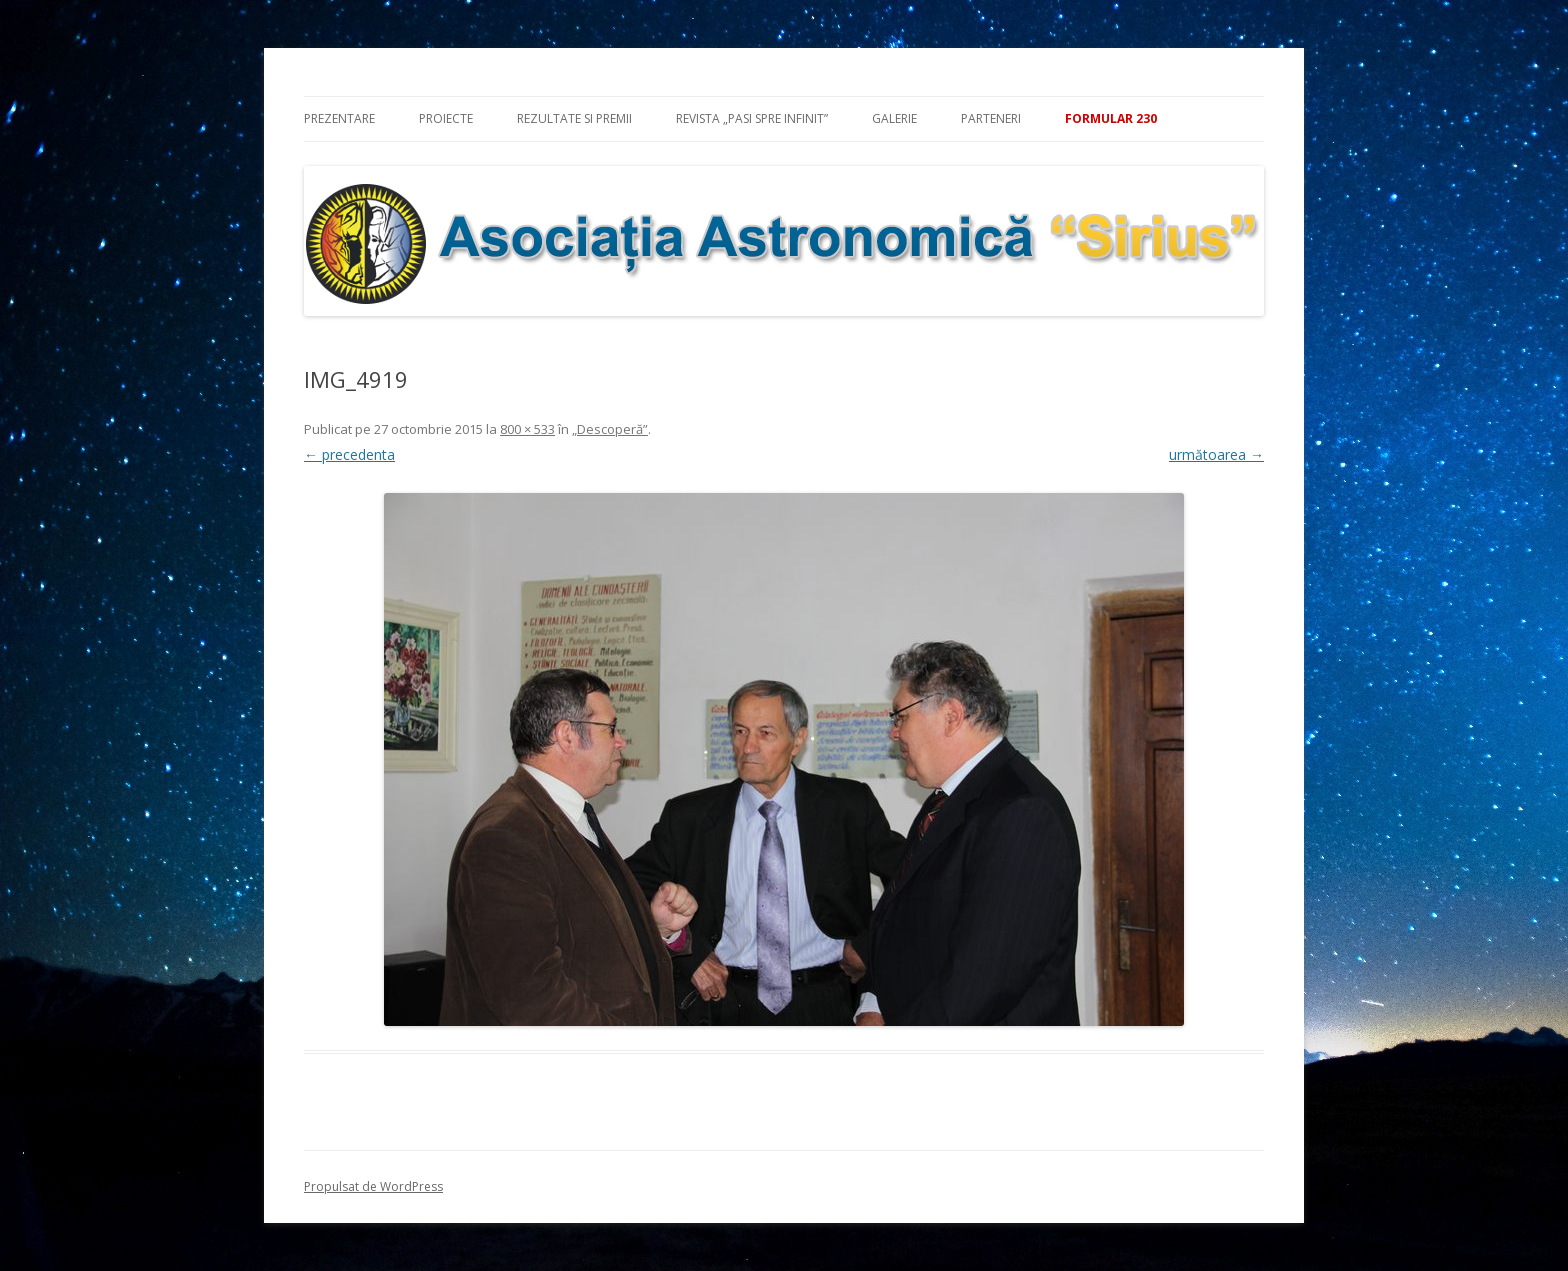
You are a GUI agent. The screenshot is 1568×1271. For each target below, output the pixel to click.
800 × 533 (527, 429)
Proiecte (446, 118)
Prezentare (339, 118)
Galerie (894, 118)
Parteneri (991, 118)
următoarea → (1216, 454)
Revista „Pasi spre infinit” (752, 118)
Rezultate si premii (574, 118)
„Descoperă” (610, 429)
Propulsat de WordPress (373, 1186)
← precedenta (349, 454)
